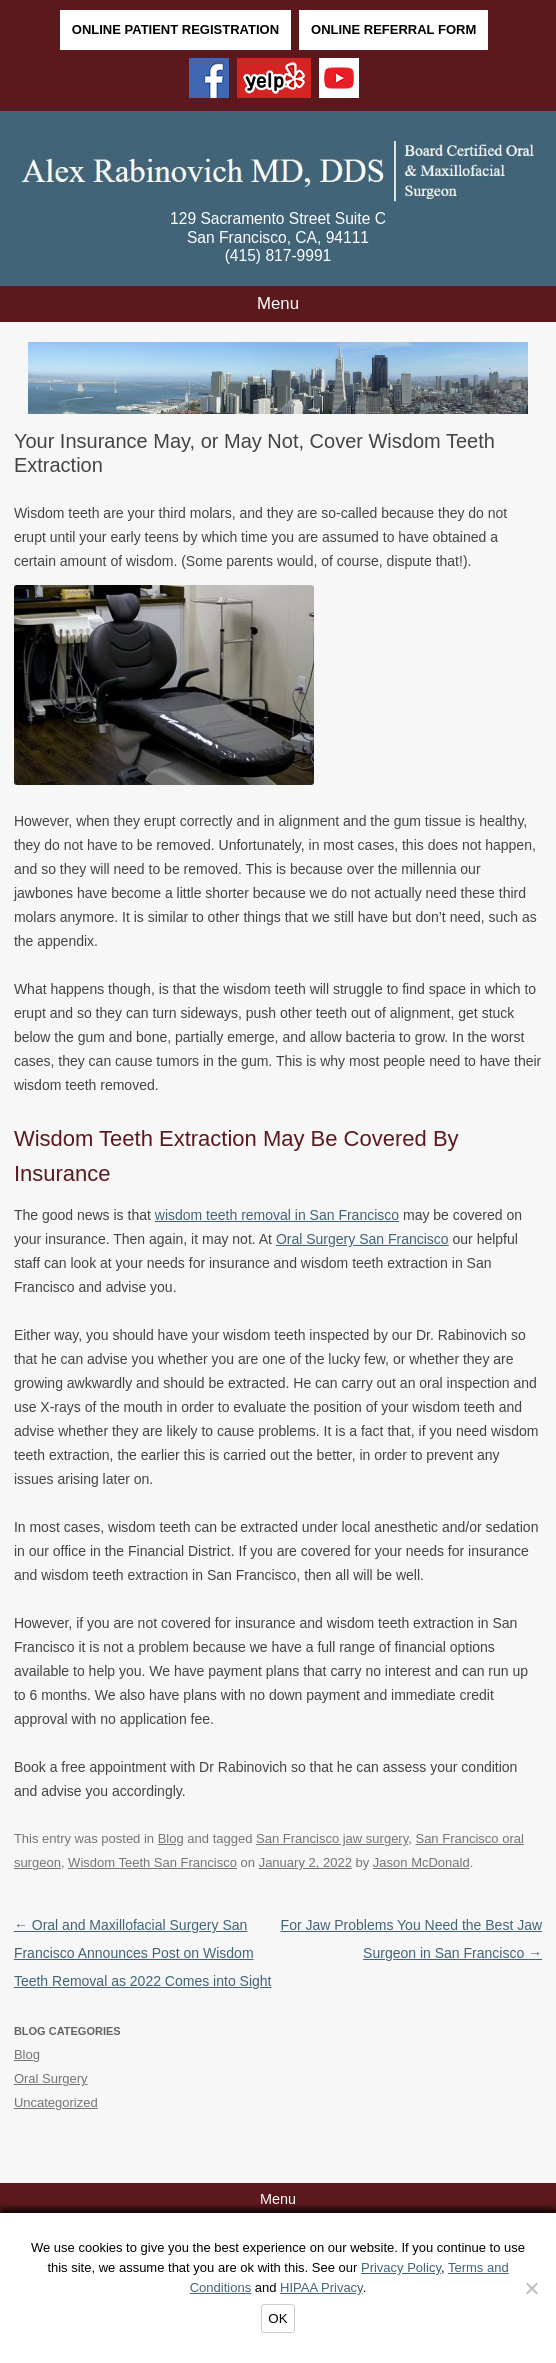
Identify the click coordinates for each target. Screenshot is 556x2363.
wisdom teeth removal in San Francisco (277, 1215)
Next (512, 383)
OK (277, 2318)
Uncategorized (56, 2102)
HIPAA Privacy (321, 2287)
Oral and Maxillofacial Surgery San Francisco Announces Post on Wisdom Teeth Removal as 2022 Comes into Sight (143, 1953)
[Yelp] (274, 80)
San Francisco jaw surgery (332, 1838)
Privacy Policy (401, 2267)
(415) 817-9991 (278, 255)
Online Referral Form (393, 29)
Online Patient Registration (175, 29)
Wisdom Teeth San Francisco (152, 1862)
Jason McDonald (421, 1862)
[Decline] (531, 2288)
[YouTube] (339, 80)
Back (44, 383)
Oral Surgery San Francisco (362, 1239)
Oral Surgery (51, 2078)
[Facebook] (209, 80)
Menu (278, 303)
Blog (171, 1838)
